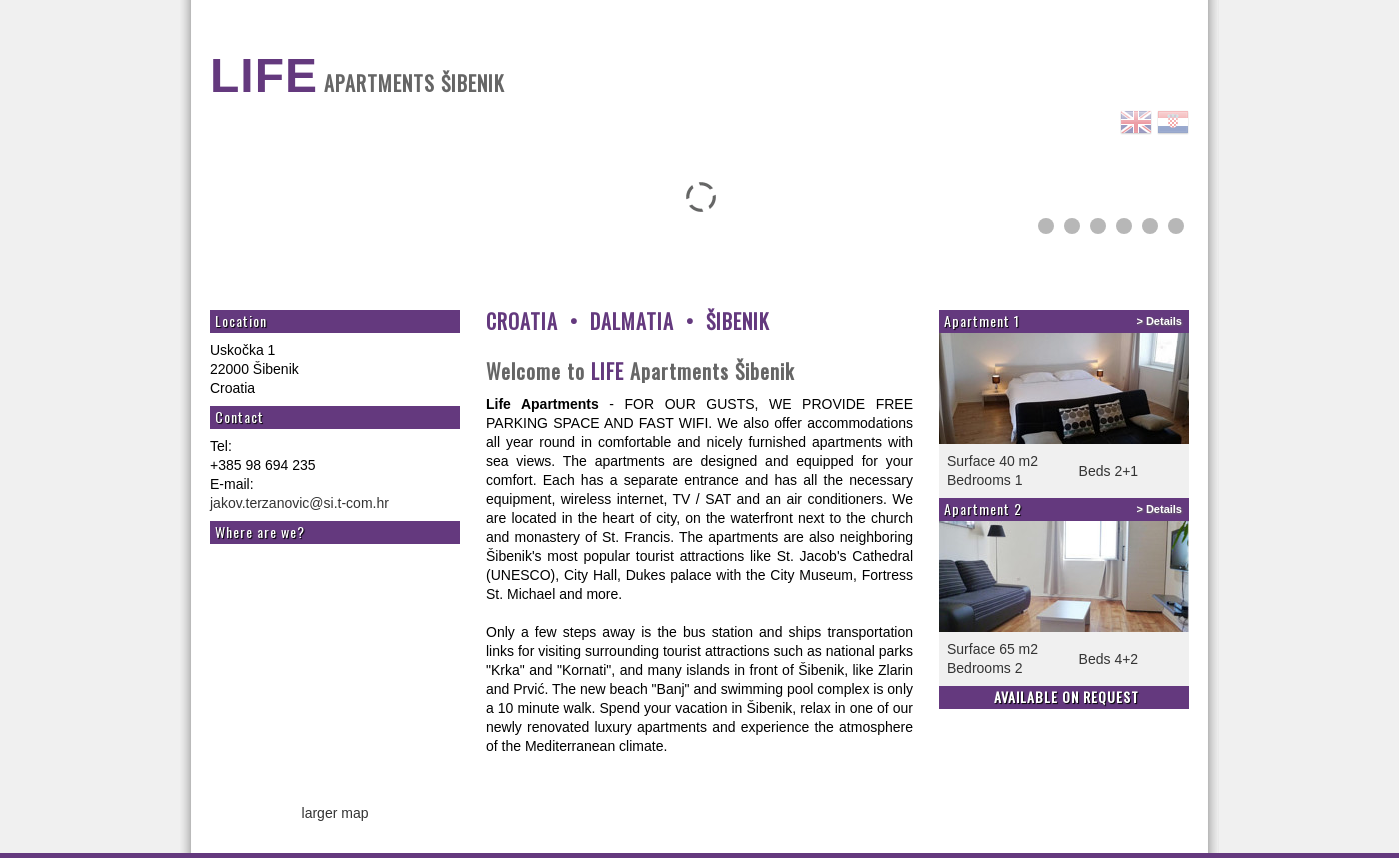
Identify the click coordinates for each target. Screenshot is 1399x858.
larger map (335, 813)
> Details (1159, 321)
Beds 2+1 (1109, 471)
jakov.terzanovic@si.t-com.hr (299, 503)
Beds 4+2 (1109, 659)
